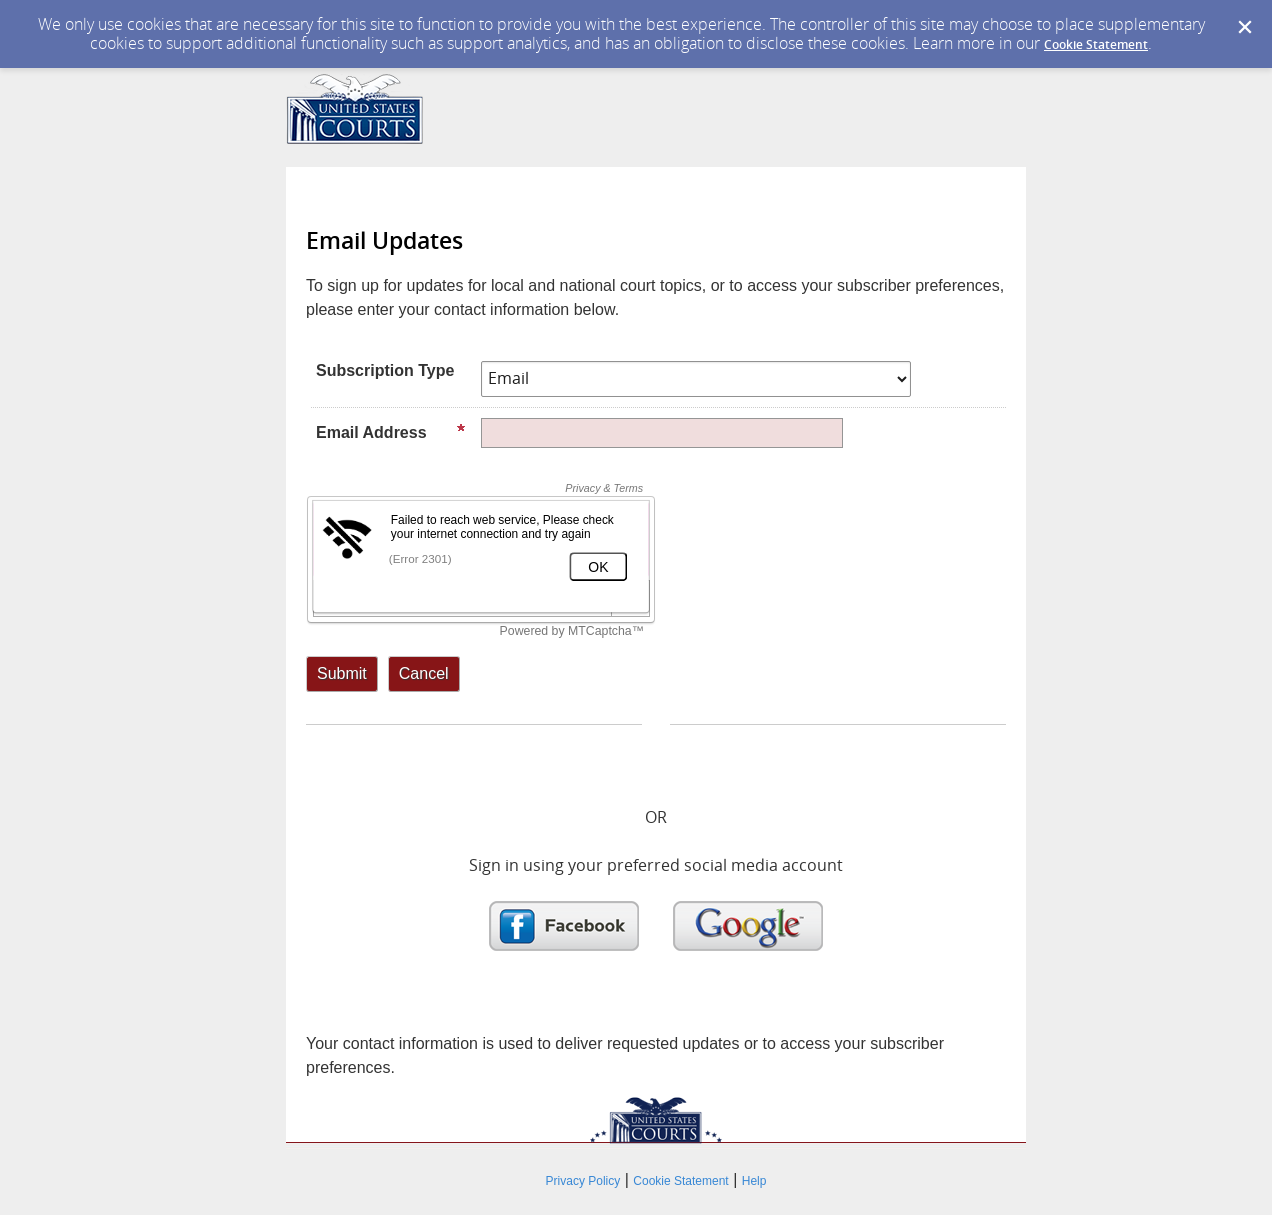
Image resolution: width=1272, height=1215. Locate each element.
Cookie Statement (1096, 44)
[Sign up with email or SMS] (342, 674)
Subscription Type (385, 370)
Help (754, 1181)
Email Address (391, 432)
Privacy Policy (583, 1181)
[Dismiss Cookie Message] (1245, 28)
